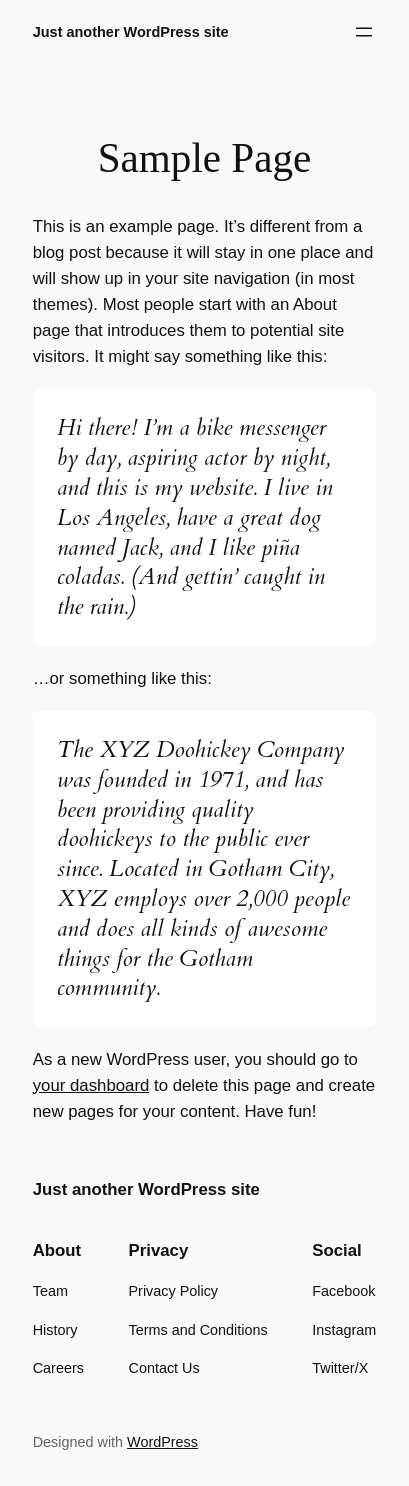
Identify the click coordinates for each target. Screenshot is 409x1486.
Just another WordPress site (131, 32)
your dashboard (91, 1085)
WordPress (162, 1442)
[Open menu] (364, 32)
